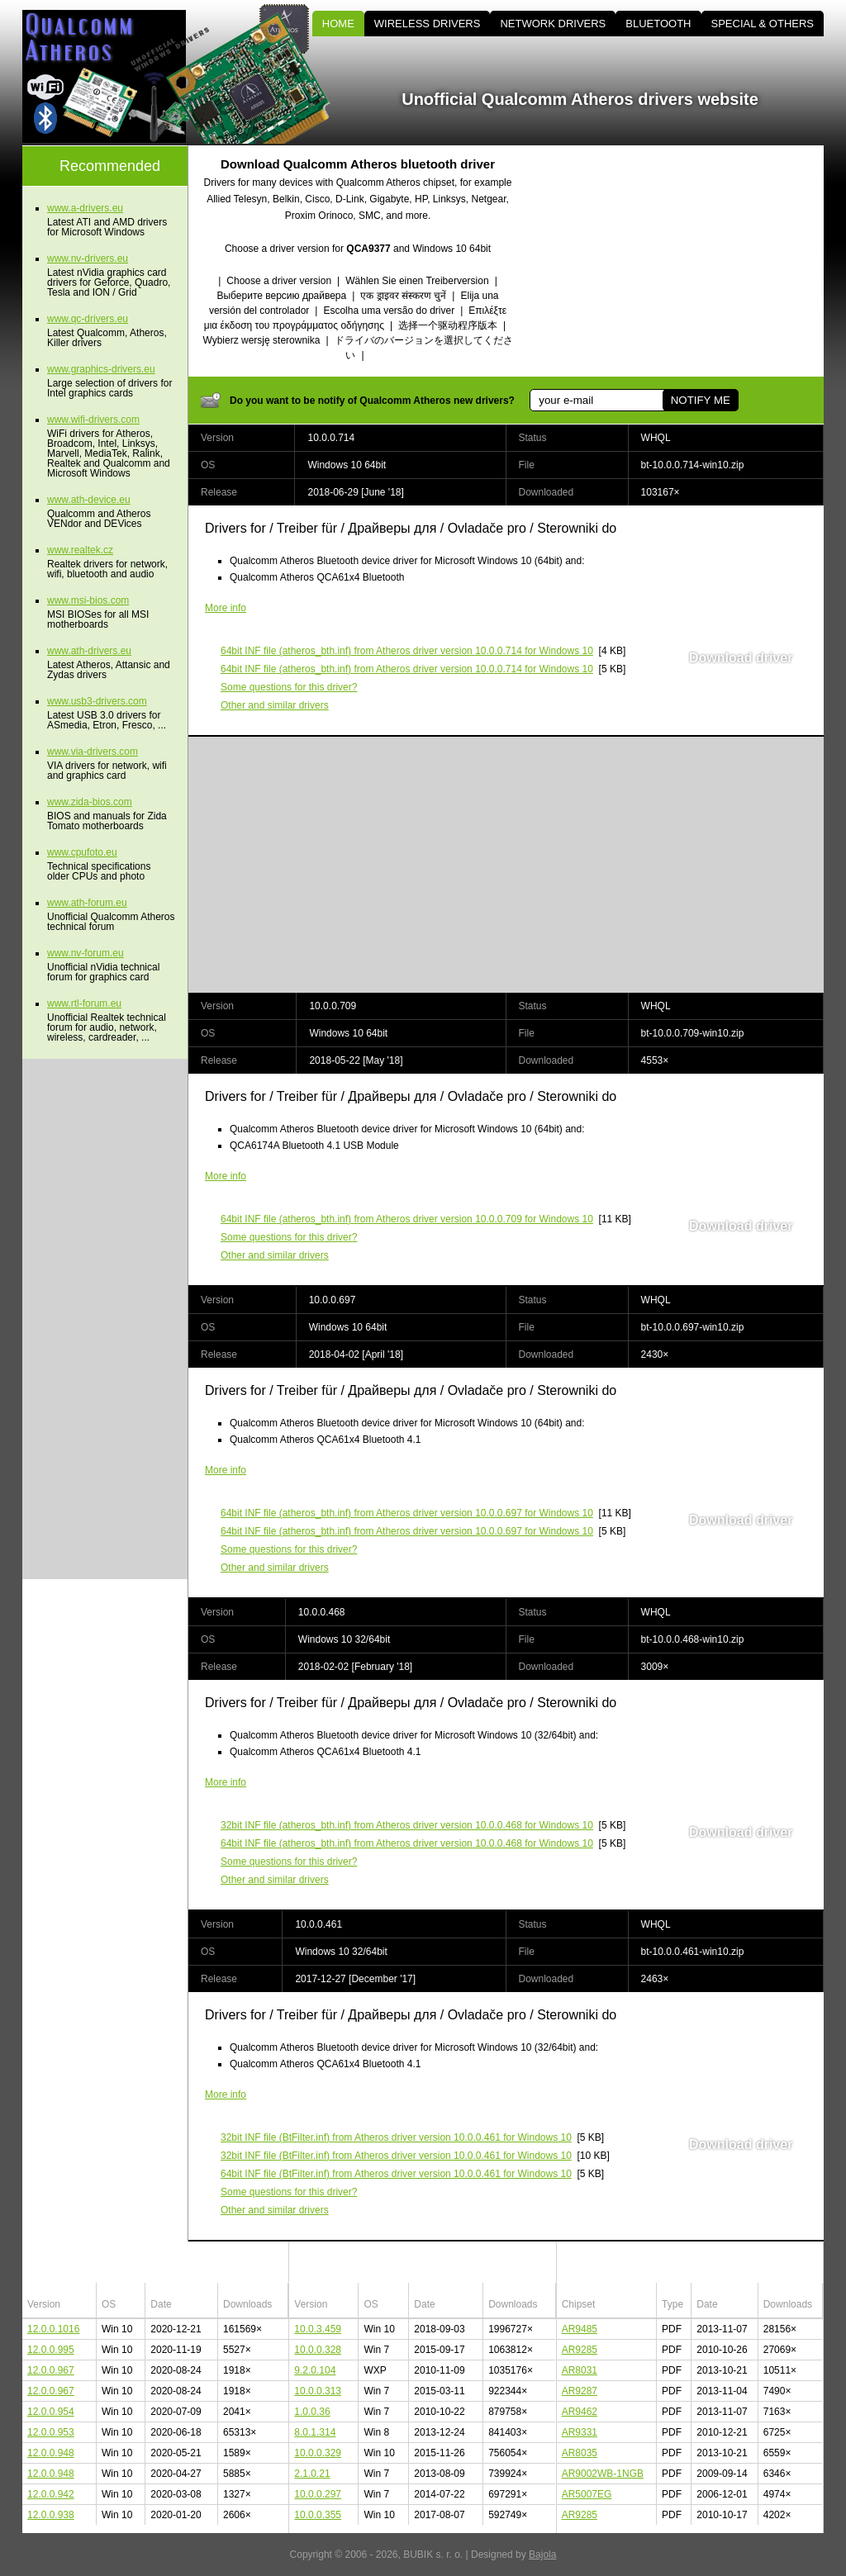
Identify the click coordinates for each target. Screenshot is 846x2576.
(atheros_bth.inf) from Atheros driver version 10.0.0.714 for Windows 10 (407, 651)
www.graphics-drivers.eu (101, 369)
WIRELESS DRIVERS (427, 23)
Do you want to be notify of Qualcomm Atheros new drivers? (372, 400)
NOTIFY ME (700, 400)
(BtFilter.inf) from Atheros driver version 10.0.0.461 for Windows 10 (396, 2137)
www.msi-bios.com (88, 600)
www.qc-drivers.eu (87, 319)
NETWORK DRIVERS (553, 23)
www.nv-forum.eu (85, 953)
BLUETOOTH (658, 23)
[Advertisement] (683, 261)
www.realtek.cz (80, 550)
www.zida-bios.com (89, 802)
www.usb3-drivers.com (97, 701)
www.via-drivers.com (92, 752)
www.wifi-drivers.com (93, 420)
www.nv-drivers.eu (87, 258)
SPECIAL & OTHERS (763, 23)
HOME (338, 23)
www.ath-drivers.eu (89, 651)
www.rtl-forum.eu (84, 1003)
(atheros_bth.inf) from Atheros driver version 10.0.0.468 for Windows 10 (407, 1825)
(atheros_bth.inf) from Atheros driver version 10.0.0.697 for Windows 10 (407, 1513)
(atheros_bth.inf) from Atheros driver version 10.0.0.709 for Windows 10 (407, 1219)
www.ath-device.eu (89, 500)
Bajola (542, 2554)
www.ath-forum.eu (87, 903)
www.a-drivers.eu (85, 208)
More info (225, 608)
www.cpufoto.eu (82, 852)
